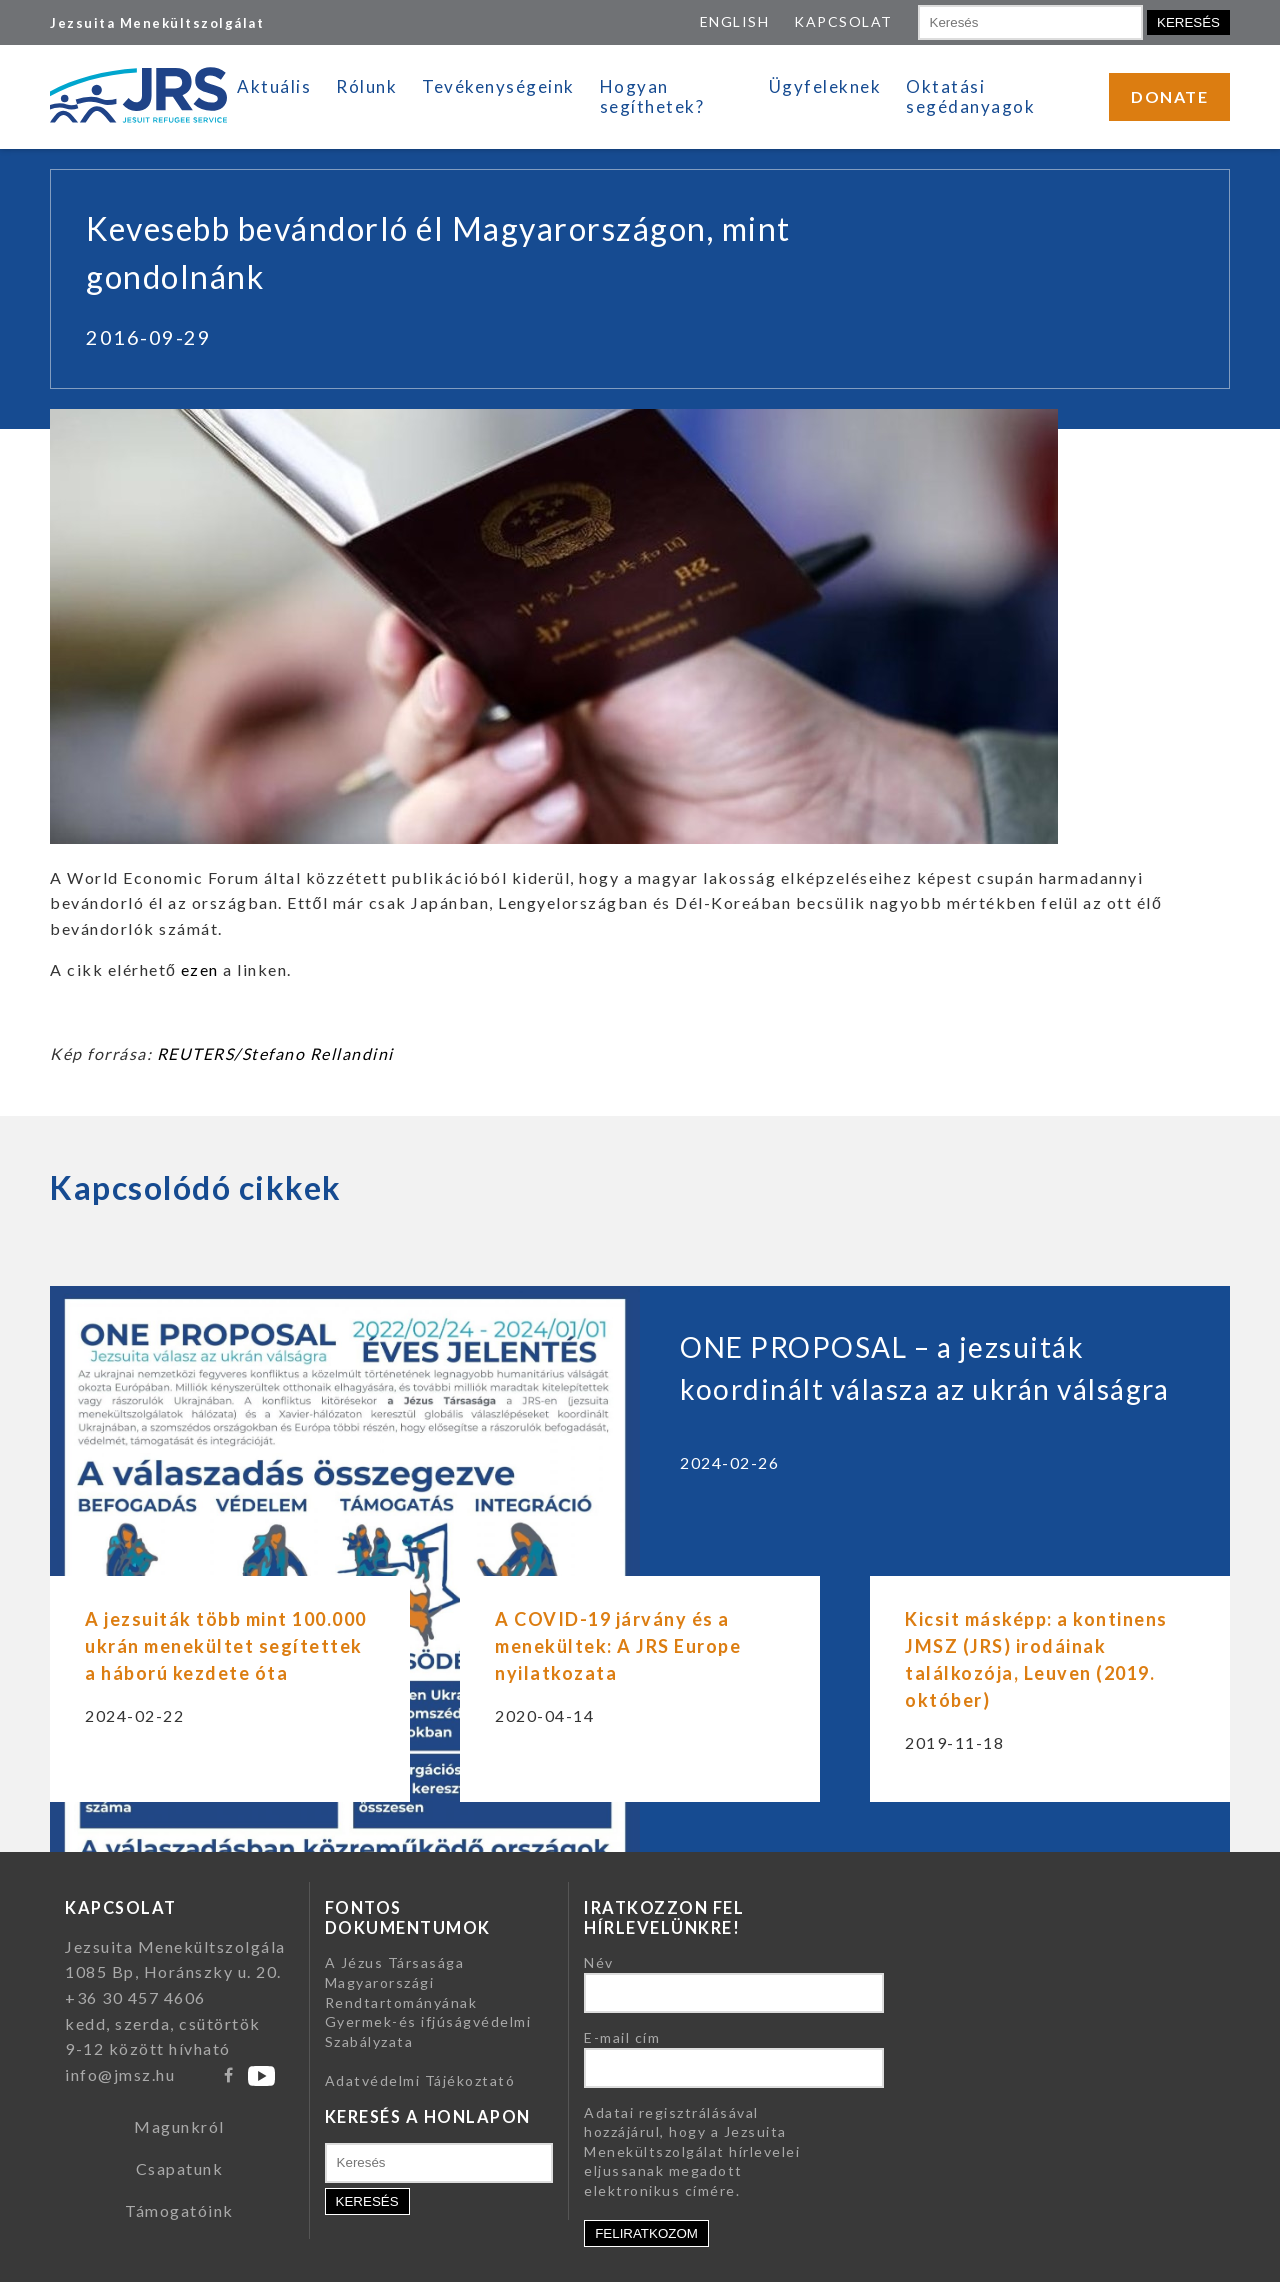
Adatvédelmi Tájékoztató (420, 2080)
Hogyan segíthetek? (652, 96)
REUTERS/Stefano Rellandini (275, 1053)
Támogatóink (179, 2210)
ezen (200, 969)
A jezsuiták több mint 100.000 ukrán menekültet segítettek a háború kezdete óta (226, 1646)
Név (599, 1962)
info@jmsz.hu (120, 2074)
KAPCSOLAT (843, 21)
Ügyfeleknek (825, 86)
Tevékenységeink (498, 86)
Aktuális (274, 86)
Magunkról (179, 2126)
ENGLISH (735, 21)
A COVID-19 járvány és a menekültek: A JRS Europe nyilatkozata (618, 1646)
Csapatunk (180, 2168)
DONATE (1169, 96)
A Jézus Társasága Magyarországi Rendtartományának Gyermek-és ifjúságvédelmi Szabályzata (428, 2001)
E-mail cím (622, 2037)
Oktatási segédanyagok (970, 96)
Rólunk (366, 86)
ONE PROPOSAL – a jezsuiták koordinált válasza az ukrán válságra (924, 1368)
